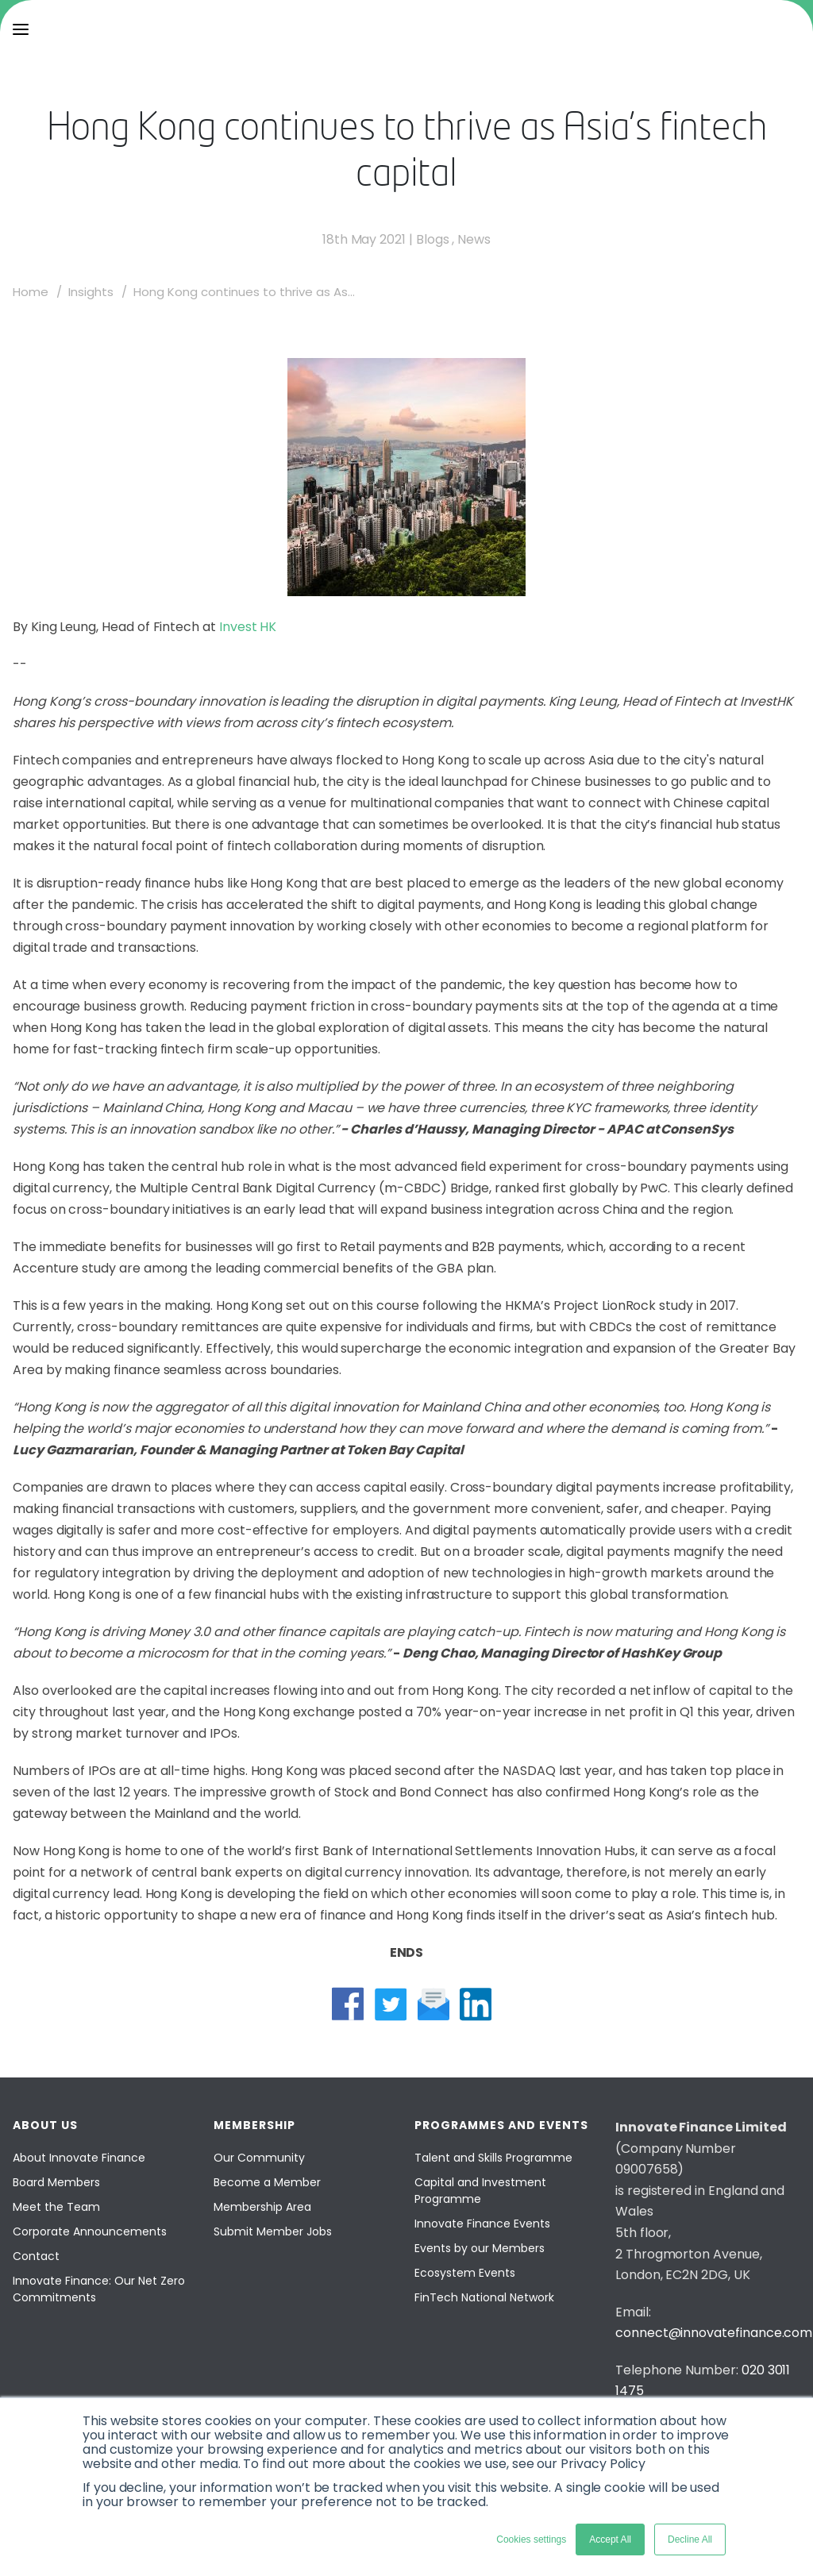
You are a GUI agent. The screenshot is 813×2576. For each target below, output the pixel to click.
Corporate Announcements (90, 2231)
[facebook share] (348, 2004)
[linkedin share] (475, 2004)
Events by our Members (479, 2248)
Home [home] (30, 291)
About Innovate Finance (79, 2158)
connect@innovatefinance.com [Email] (713, 2333)
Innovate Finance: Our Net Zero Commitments (99, 2289)
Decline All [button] (690, 2539)
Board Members (56, 2182)
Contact (36, 2256)
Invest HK (247, 627)
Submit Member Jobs (273, 2231)
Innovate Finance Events (482, 2223)
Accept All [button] (610, 2539)
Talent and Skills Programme (493, 2158)
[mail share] (433, 2004)
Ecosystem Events (464, 2273)
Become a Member (267, 2182)
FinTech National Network (484, 2297)
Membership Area (262, 2207)
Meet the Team (56, 2207)
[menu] (21, 29)
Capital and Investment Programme (480, 2190)
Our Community (259, 2158)
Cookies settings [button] (531, 2539)
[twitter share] (390, 2004)
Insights (91, 291)
